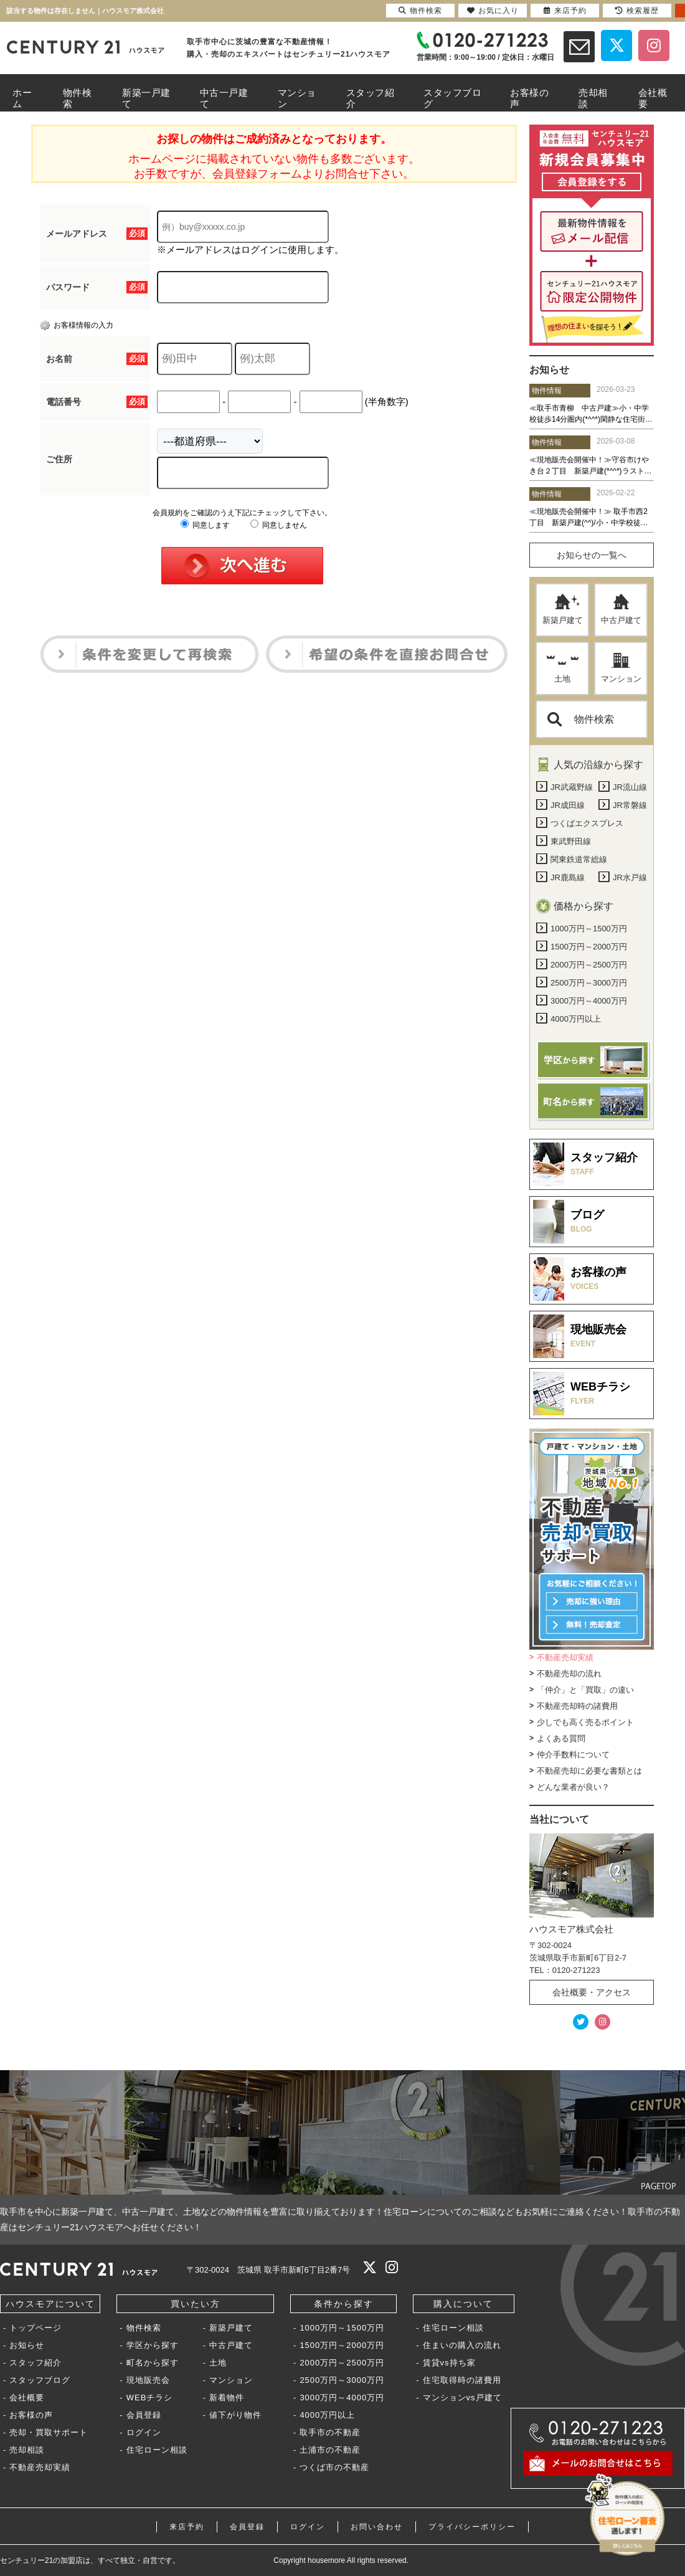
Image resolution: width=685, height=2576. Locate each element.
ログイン (143, 2432)
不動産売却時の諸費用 (577, 1706)
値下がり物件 (235, 2415)
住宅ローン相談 (156, 2450)
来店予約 (186, 2526)
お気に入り (493, 10)
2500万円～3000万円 (342, 2380)
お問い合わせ (377, 2526)
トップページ (35, 2327)
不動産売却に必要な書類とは (589, 1770)
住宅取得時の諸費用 (462, 2380)
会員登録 (143, 2415)
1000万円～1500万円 (342, 2327)
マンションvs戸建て (462, 2397)
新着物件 (226, 2397)
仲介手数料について (573, 1754)
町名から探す (152, 2362)
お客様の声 (31, 2415)
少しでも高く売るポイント (585, 1722)
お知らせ (26, 2345)
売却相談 (26, 2450)
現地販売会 (148, 2380)
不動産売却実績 (565, 1657)
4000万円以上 (327, 2415)
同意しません (278, 525)
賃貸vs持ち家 (449, 2362)
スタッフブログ (39, 2380)
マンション (621, 667)
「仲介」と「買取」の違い (585, 1689)
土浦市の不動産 (330, 2450)
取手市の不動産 (330, 2432)
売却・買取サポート (48, 2432)
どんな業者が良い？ (573, 1787)
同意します (205, 525)
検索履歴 (637, 10)
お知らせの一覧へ (591, 555)
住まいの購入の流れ (462, 2345)
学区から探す (152, 2345)
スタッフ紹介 (35, 2362)
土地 (563, 667)
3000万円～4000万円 (342, 2397)
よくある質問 (561, 1738)
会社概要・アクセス (591, 1992)
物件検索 (580, 719)
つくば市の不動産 (334, 2467)
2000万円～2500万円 (342, 2362)
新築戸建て (562, 609)
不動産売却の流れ (569, 1673)
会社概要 (26, 2397)
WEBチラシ (149, 2397)
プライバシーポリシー (472, 2526)
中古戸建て (621, 609)
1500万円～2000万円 (342, 2345)
